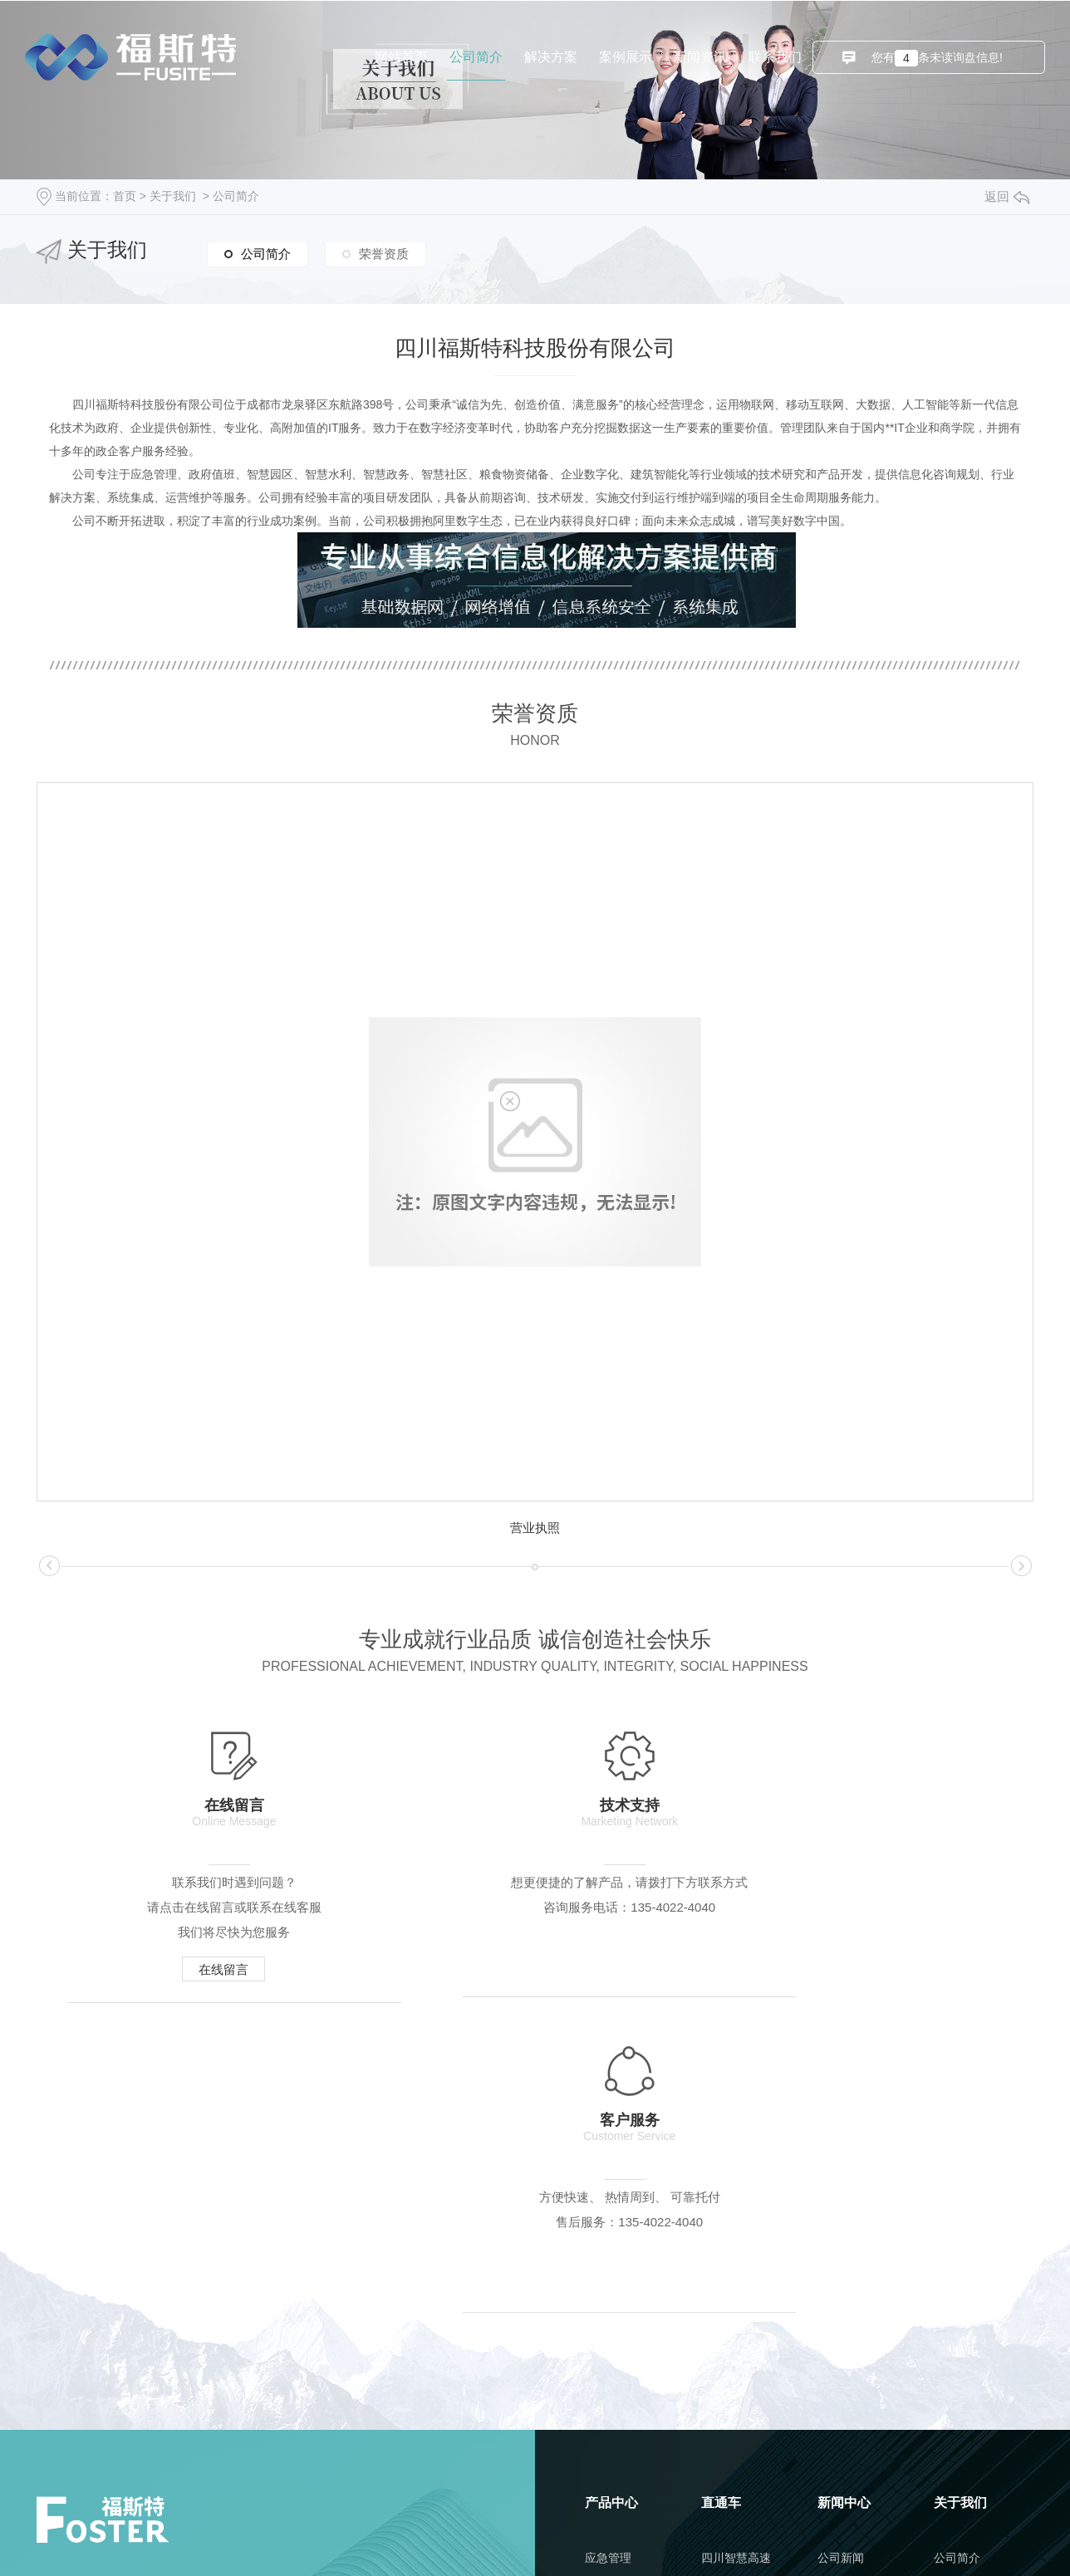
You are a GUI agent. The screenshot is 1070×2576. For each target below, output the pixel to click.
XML (701, 2533)
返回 (1006, 196)
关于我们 (173, 196)
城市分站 (744, 2533)
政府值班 (608, 2288)
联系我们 (775, 57)
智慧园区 (608, 2327)
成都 (819, 2533)
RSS (668, 2533)
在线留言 (201, 1972)
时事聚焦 (840, 2365)
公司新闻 (840, 2250)
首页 (124, 196)
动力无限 (683, 2562)
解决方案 (550, 57)
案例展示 (625, 57)
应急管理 (608, 2250)
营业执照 (535, 1528)
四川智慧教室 (736, 2288)
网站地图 (624, 2533)
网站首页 (401, 57)
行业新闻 (840, 2288)
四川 (789, 2533)
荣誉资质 (384, 252)
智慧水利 (608, 2365)
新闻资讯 (700, 57)
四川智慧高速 (736, 2250)
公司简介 (476, 57)
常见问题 (840, 2327)
